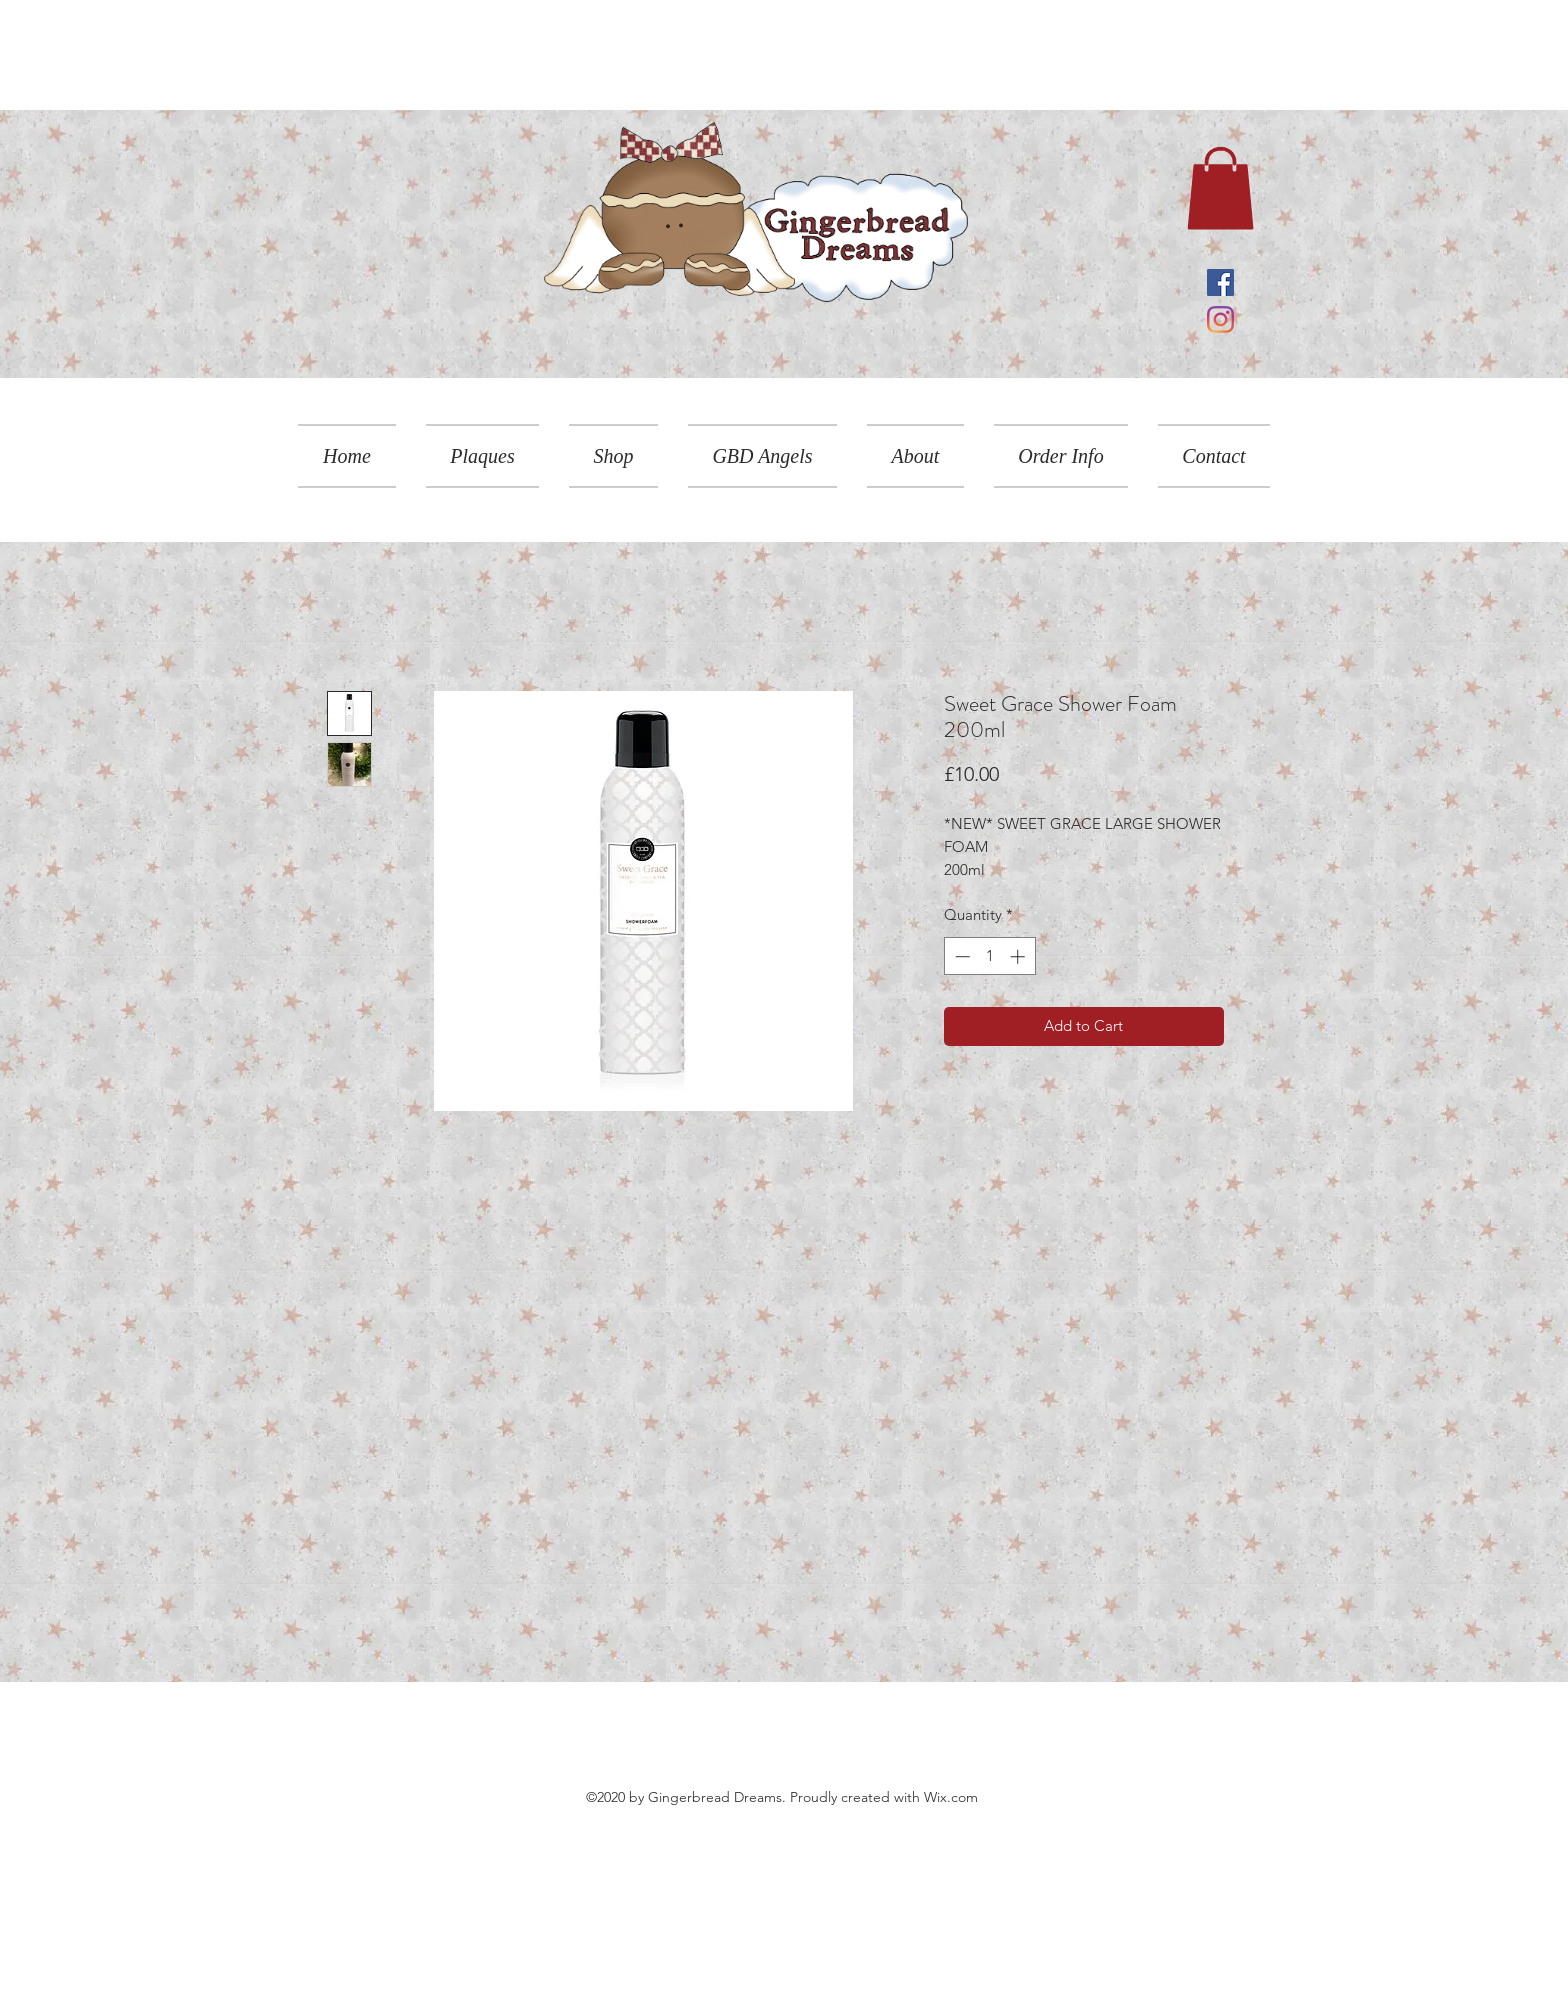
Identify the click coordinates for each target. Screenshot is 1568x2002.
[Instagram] (1220, 319)
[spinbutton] (989, 956)
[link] (1220, 188)
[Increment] (1019, 956)
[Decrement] (960, 956)
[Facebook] (1220, 282)
